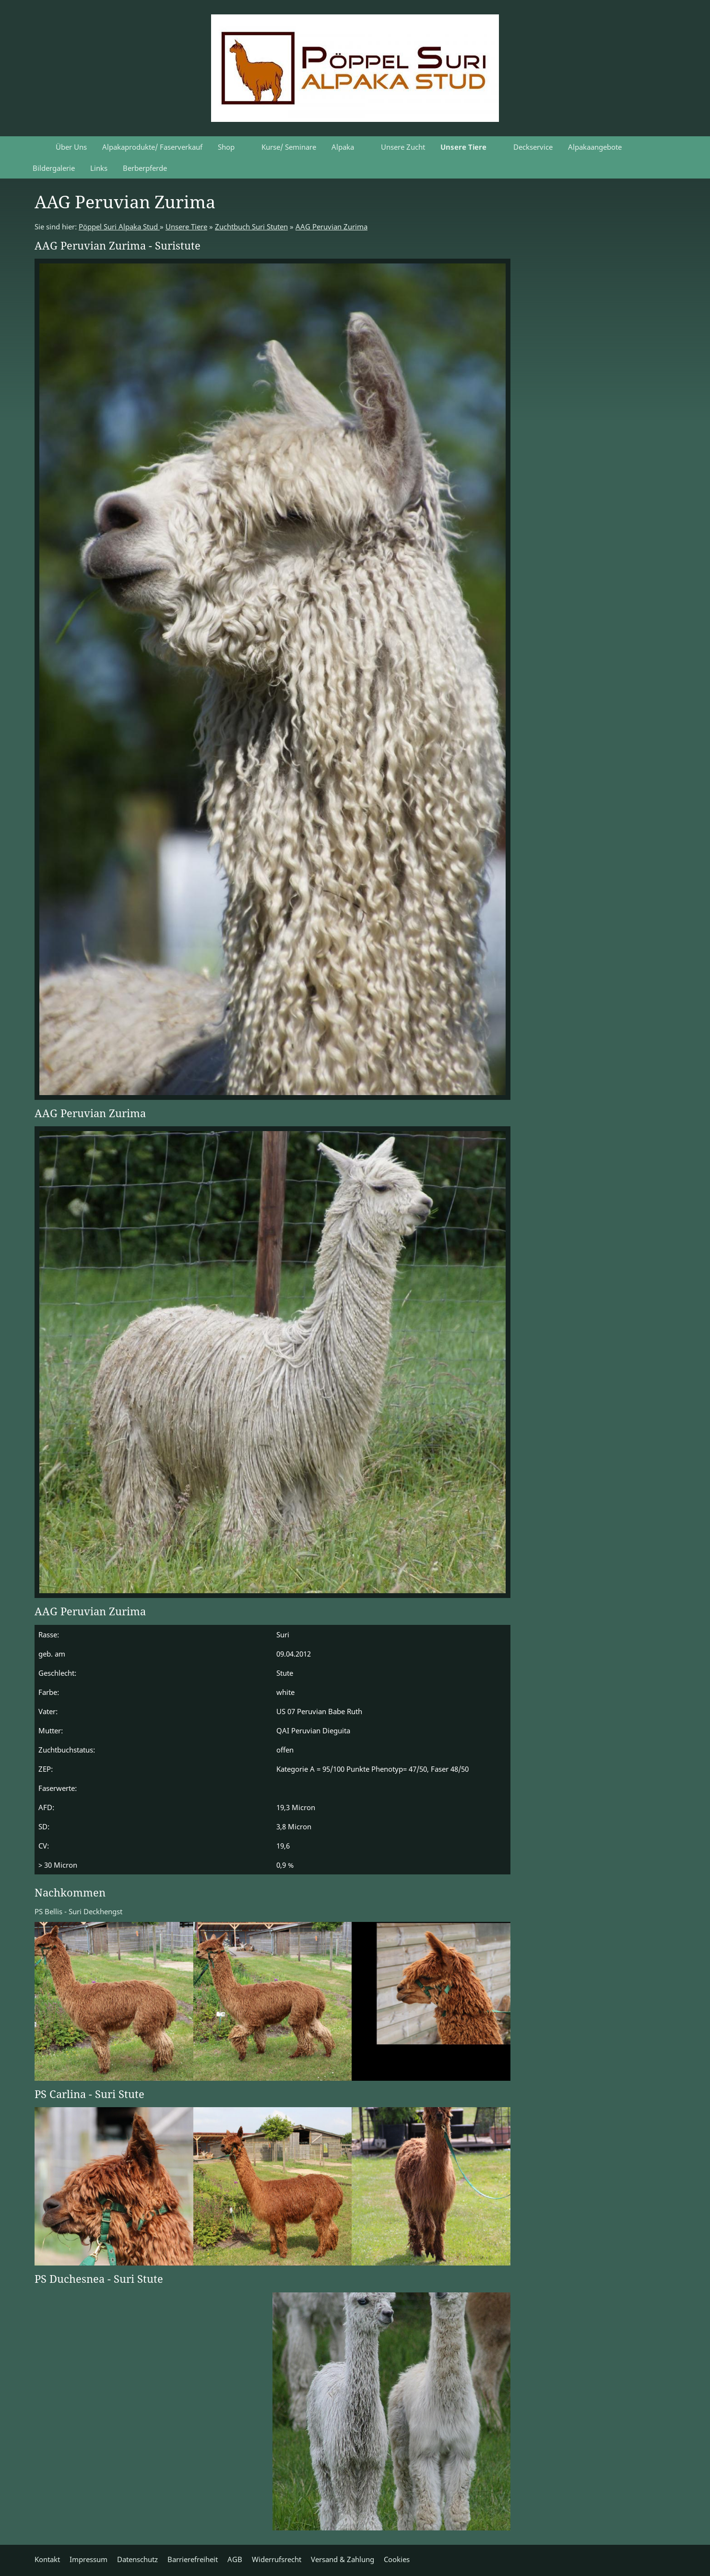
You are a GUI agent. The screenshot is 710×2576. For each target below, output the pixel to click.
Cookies (397, 2559)
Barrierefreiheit (192, 2559)
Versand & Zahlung (342, 2559)
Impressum (88, 2559)
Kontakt (47, 2559)
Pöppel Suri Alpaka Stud (119, 226)
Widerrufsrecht (276, 2559)
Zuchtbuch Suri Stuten (251, 226)
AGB (234, 2559)
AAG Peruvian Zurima (331, 226)
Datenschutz (137, 2559)
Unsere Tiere (186, 226)
